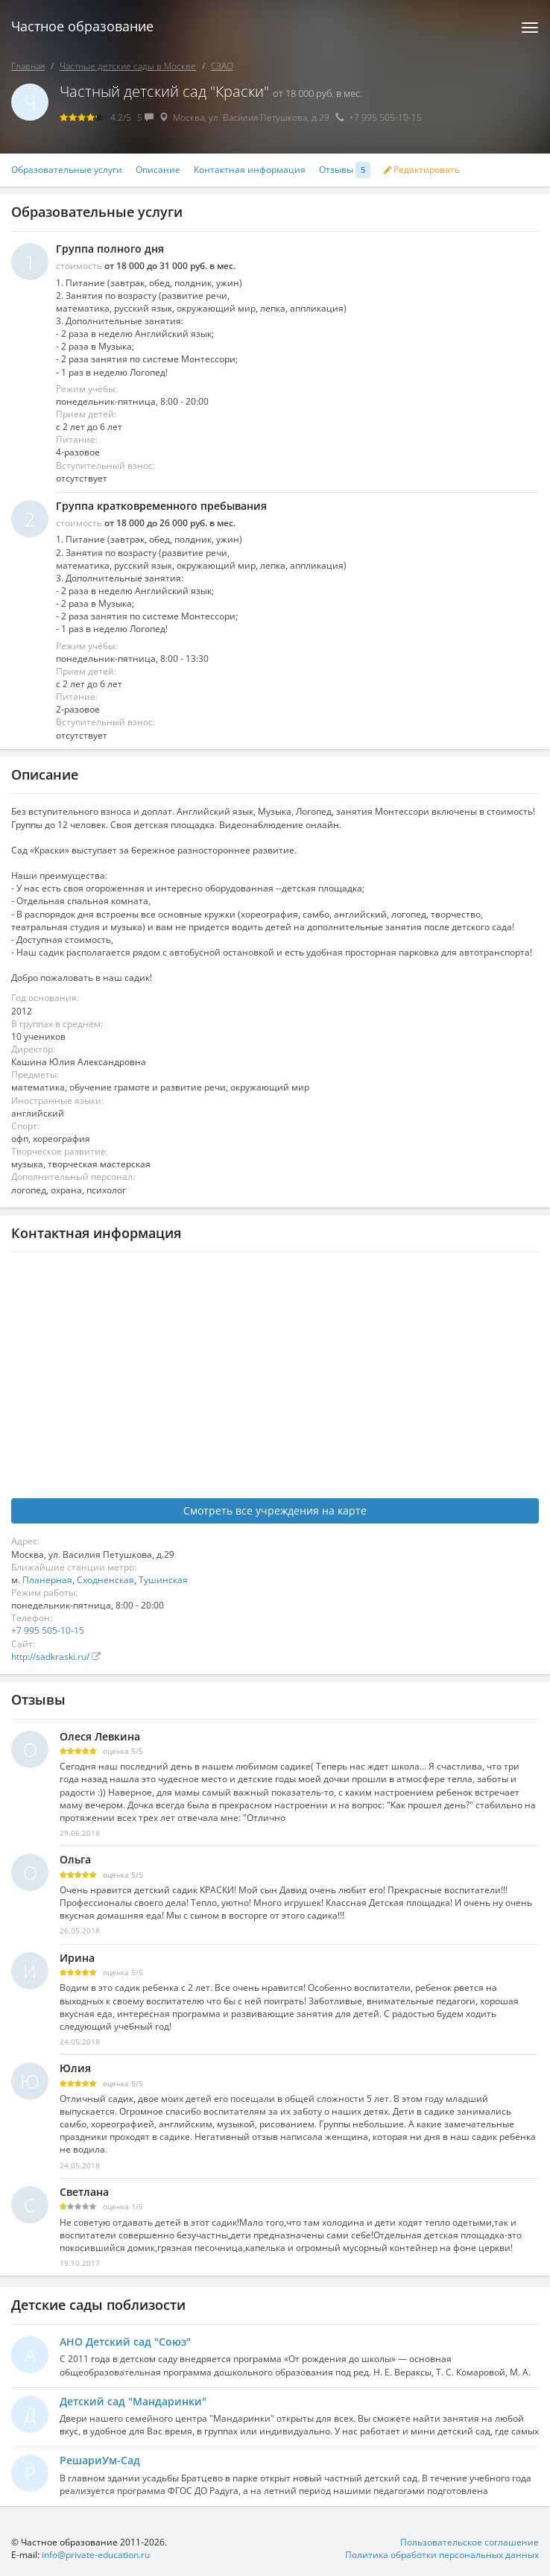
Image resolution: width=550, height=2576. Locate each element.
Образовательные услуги (66, 170)
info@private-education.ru (96, 2554)
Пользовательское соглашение (469, 2542)
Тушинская (163, 1579)
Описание (158, 170)
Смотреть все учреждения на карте (275, 1510)
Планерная (47, 1579)
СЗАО (222, 66)
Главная (28, 66)
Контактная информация (250, 170)
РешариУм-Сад (100, 2460)
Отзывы (344, 170)
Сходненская (105, 1579)
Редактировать (422, 170)
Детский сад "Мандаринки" (133, 2401)
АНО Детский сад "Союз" (125, 2341)
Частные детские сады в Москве (128, 66)
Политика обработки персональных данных (442, 2554)
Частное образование (82, 26)
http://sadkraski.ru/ (51, 1656)
